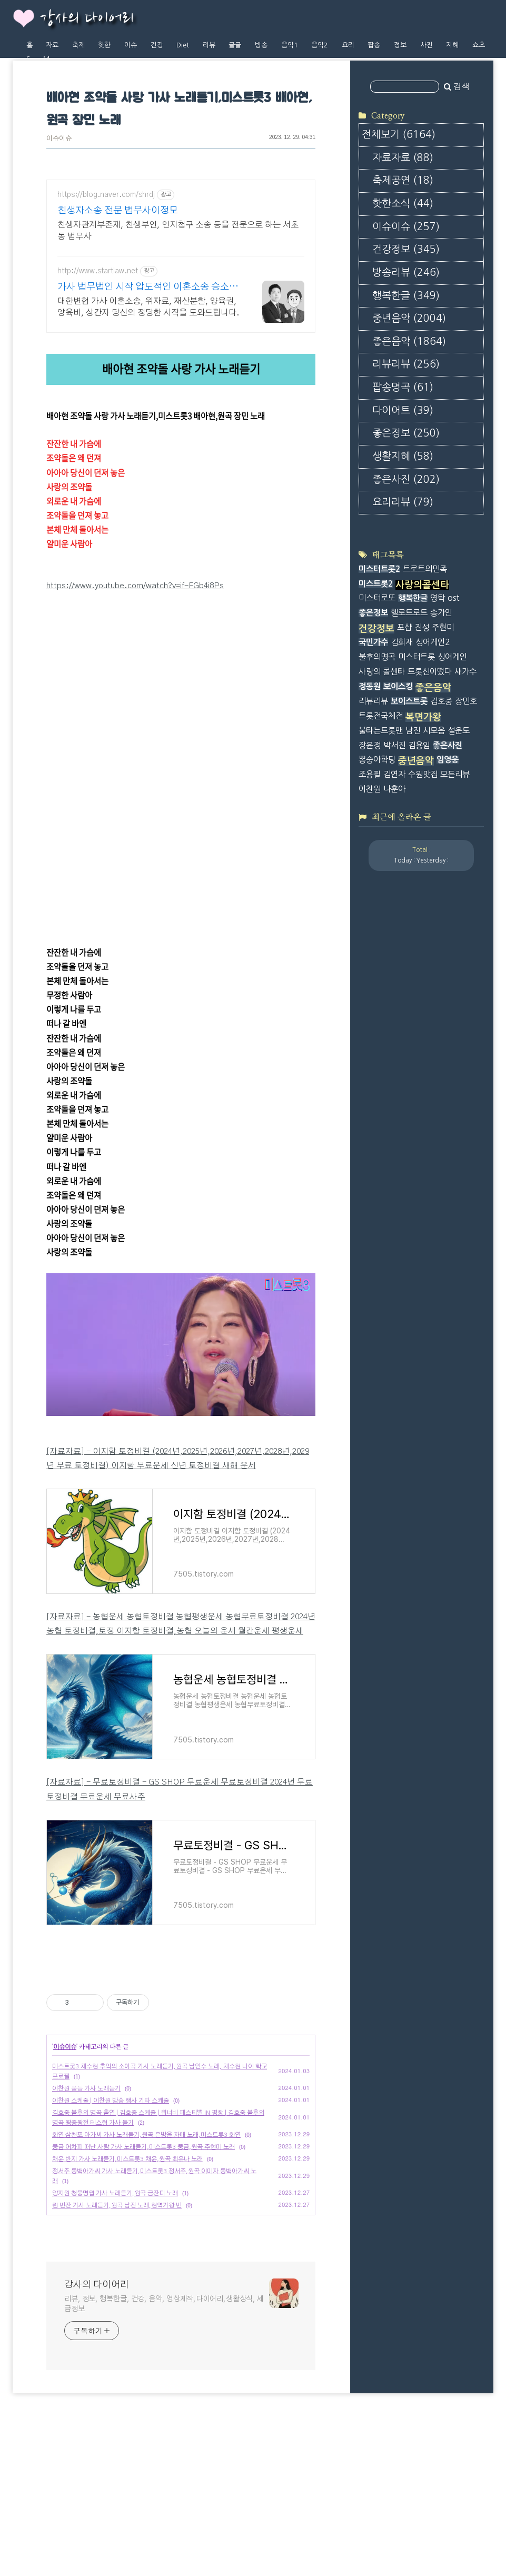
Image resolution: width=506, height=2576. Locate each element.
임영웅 (447, 760)
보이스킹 (398, 686)
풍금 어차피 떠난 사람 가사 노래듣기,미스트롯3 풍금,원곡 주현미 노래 (143, 2294)
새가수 (465, 672)
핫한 (104, 45)
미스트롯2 (376, 584)
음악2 (319, 45)
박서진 (394, 745)
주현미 (443, 627)
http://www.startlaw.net (97, 271)
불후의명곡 (377, 657)
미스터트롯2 (379, 569)
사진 (426, 45)
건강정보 (406, 249)
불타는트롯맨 (381, 731)
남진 (412, 731)
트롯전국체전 (381, 716)
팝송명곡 (402, 387)
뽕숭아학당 (377, 760)
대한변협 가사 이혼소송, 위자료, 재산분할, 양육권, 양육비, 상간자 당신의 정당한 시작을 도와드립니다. (148, 307)
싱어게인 (452, 657)
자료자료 (402, 158)
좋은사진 (406, 479)
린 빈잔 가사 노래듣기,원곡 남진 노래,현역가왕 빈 (117, 2353)
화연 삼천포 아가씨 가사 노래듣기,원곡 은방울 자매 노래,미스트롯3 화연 (146, 2282)
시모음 (434, 731)
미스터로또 (377, 598)
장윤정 (370, 745)
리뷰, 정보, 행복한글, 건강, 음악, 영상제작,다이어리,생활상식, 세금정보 (164, 2451)
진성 (421, 627)
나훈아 (394, 789)
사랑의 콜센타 (382, 672)
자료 (52, 45)
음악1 (289, 45)
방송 (261, 45)
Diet (182, 45)
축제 (78, 45)
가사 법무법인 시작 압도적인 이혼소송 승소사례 (147, 287)
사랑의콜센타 (422, 585)
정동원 (370, 686)
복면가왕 (423, 717)
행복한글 (406, 296)
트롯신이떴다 (430, 672)
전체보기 (398, 135)
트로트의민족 (425, 569)
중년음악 (409, 318)
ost (453, 598)
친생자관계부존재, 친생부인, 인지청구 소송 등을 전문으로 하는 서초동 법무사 (178, 231)
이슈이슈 (59, 138)
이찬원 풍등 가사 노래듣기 (86, 2236)
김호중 (441, 701)
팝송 (374, 45)
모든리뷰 (455, 774)
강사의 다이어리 (87, 19)
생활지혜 (402, 456)
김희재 (402, 642)
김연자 (394, 774)
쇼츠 (478, 45)
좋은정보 (406, 433)
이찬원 (370, 789)
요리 (348, 45)
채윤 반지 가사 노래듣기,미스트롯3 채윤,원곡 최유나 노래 (127, 2306)
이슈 (130, 45)
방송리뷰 (406, 272)
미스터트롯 (416, 657)
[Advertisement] (180, 2039)
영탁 (437, 598)
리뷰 (209, 45)
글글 (235, 45)
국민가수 (373, 642)
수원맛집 (423, 774)
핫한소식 (402, 204)
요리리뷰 (402, 502)
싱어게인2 (432, 642)
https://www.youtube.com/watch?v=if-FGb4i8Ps (135, 586)
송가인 (441, 613)
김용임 (419, 745)
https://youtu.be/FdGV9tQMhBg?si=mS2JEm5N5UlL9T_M (152, 763)
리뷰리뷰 (406, 364)
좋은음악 (409, 341)
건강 (157, 45)
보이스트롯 (409, 701)
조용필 (370, 774)
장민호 (466, 701)
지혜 (452, 45)
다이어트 (402, 410)
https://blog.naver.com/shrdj (106, 195)
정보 (400, 45)
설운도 (459, 731)
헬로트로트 (409, 613)
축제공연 (402, 180)
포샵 (404, 627)
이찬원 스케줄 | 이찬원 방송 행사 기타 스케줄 (110, 2248)
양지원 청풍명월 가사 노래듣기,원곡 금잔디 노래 (115, 2340)
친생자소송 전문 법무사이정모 (117, 210)
